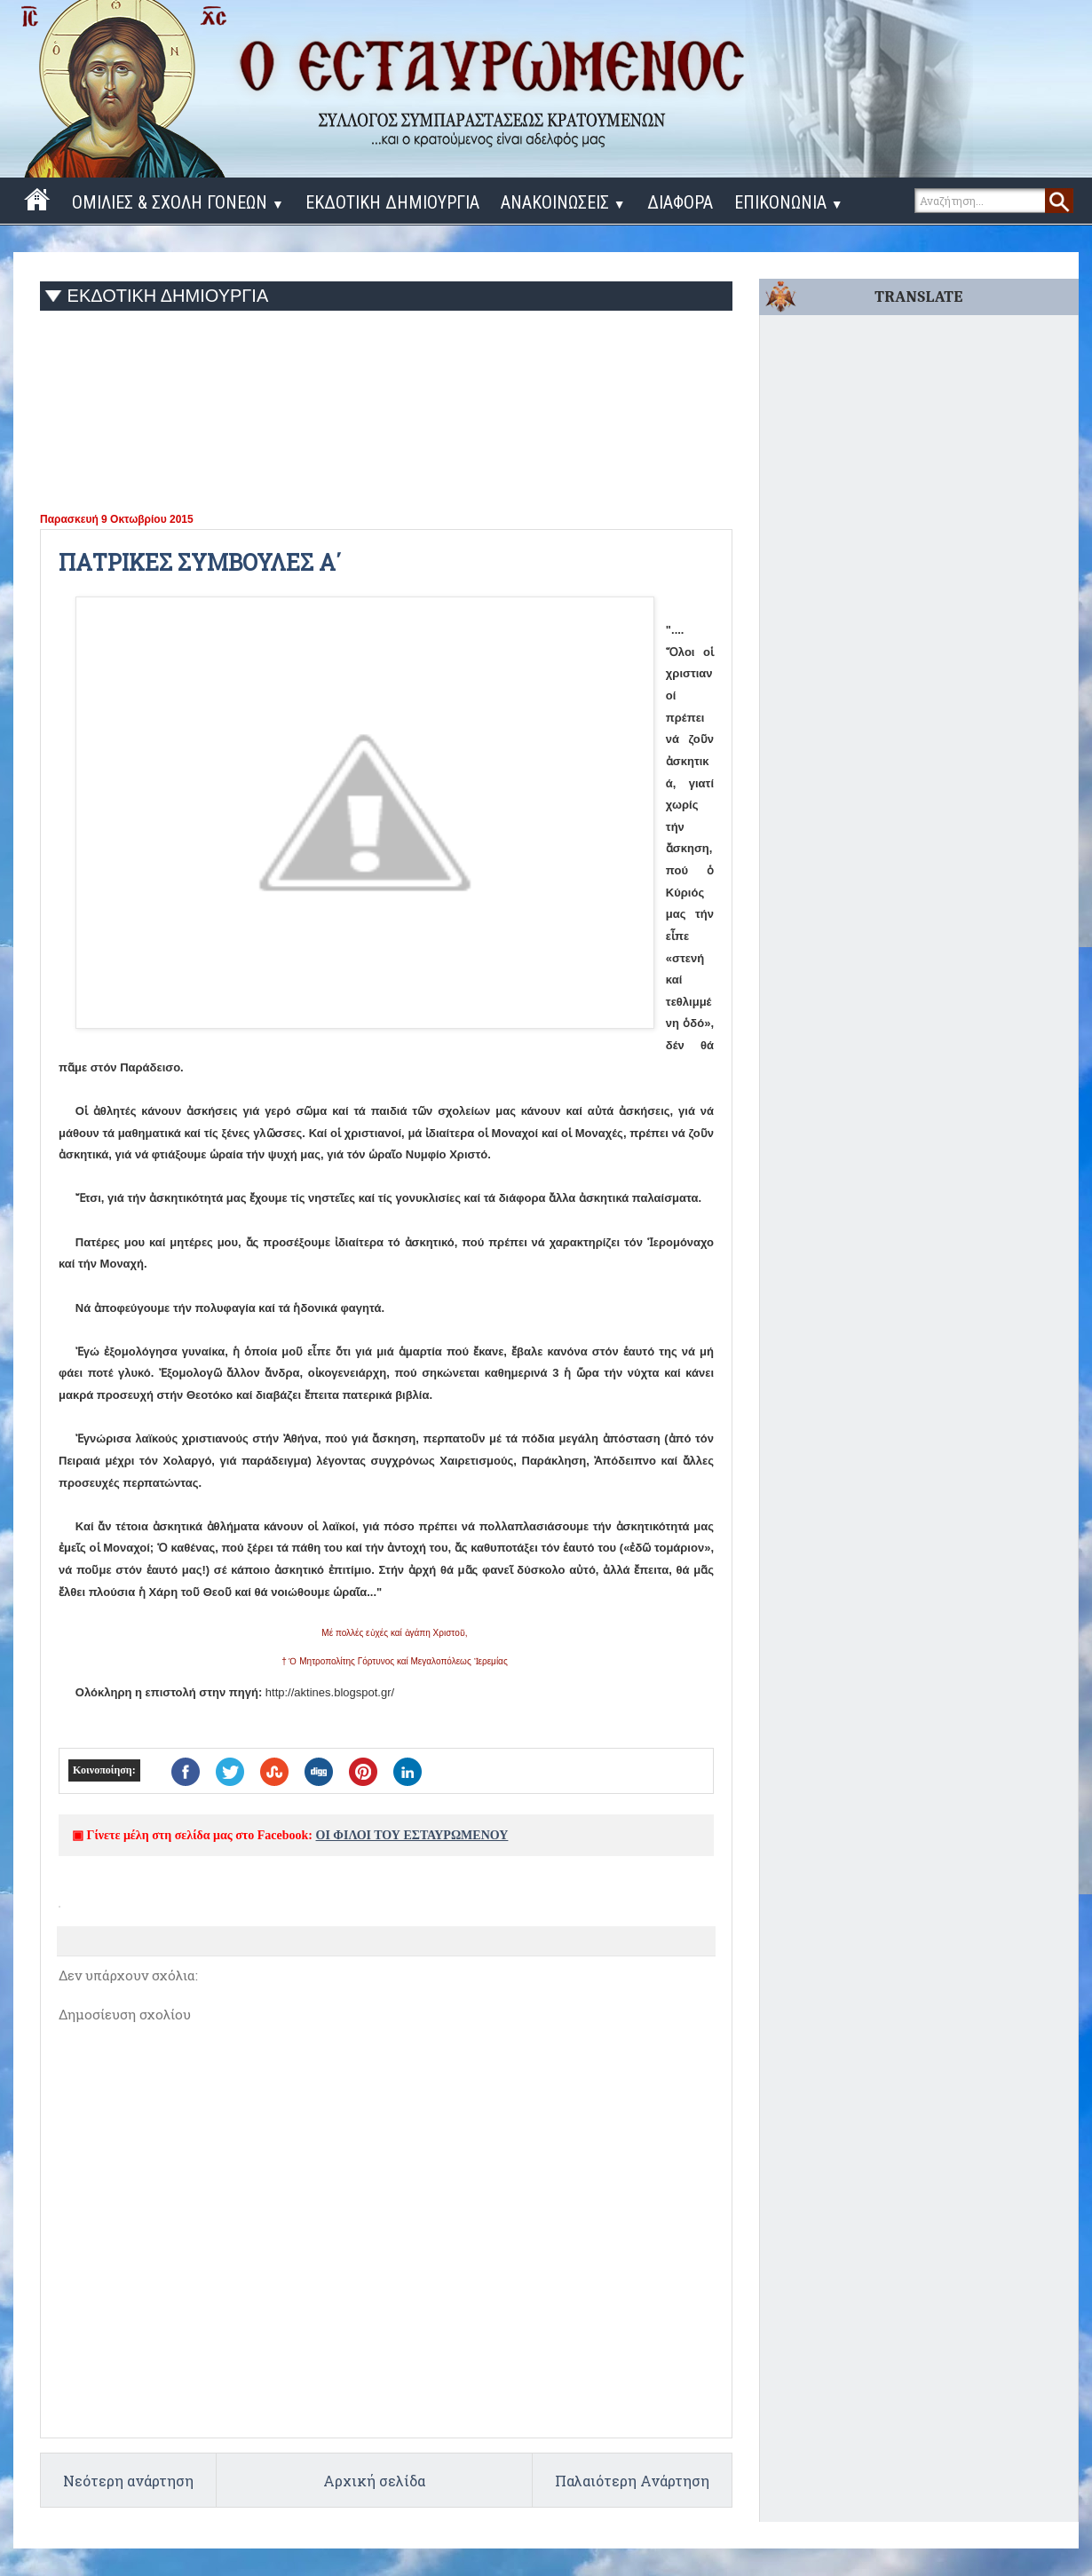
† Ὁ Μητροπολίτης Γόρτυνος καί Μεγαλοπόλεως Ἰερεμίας (394, 1661)
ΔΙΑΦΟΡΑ (680, 202)
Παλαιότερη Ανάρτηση (632, 2480)
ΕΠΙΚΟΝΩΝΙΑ (788, 202)
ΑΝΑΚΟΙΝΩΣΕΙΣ (563, 202)
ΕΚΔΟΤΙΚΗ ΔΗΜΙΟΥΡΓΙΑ (392, 202)
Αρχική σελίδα (374, 2480)
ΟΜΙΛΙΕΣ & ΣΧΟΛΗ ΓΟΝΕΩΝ (178, 202)
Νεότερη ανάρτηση (128, 2480)
